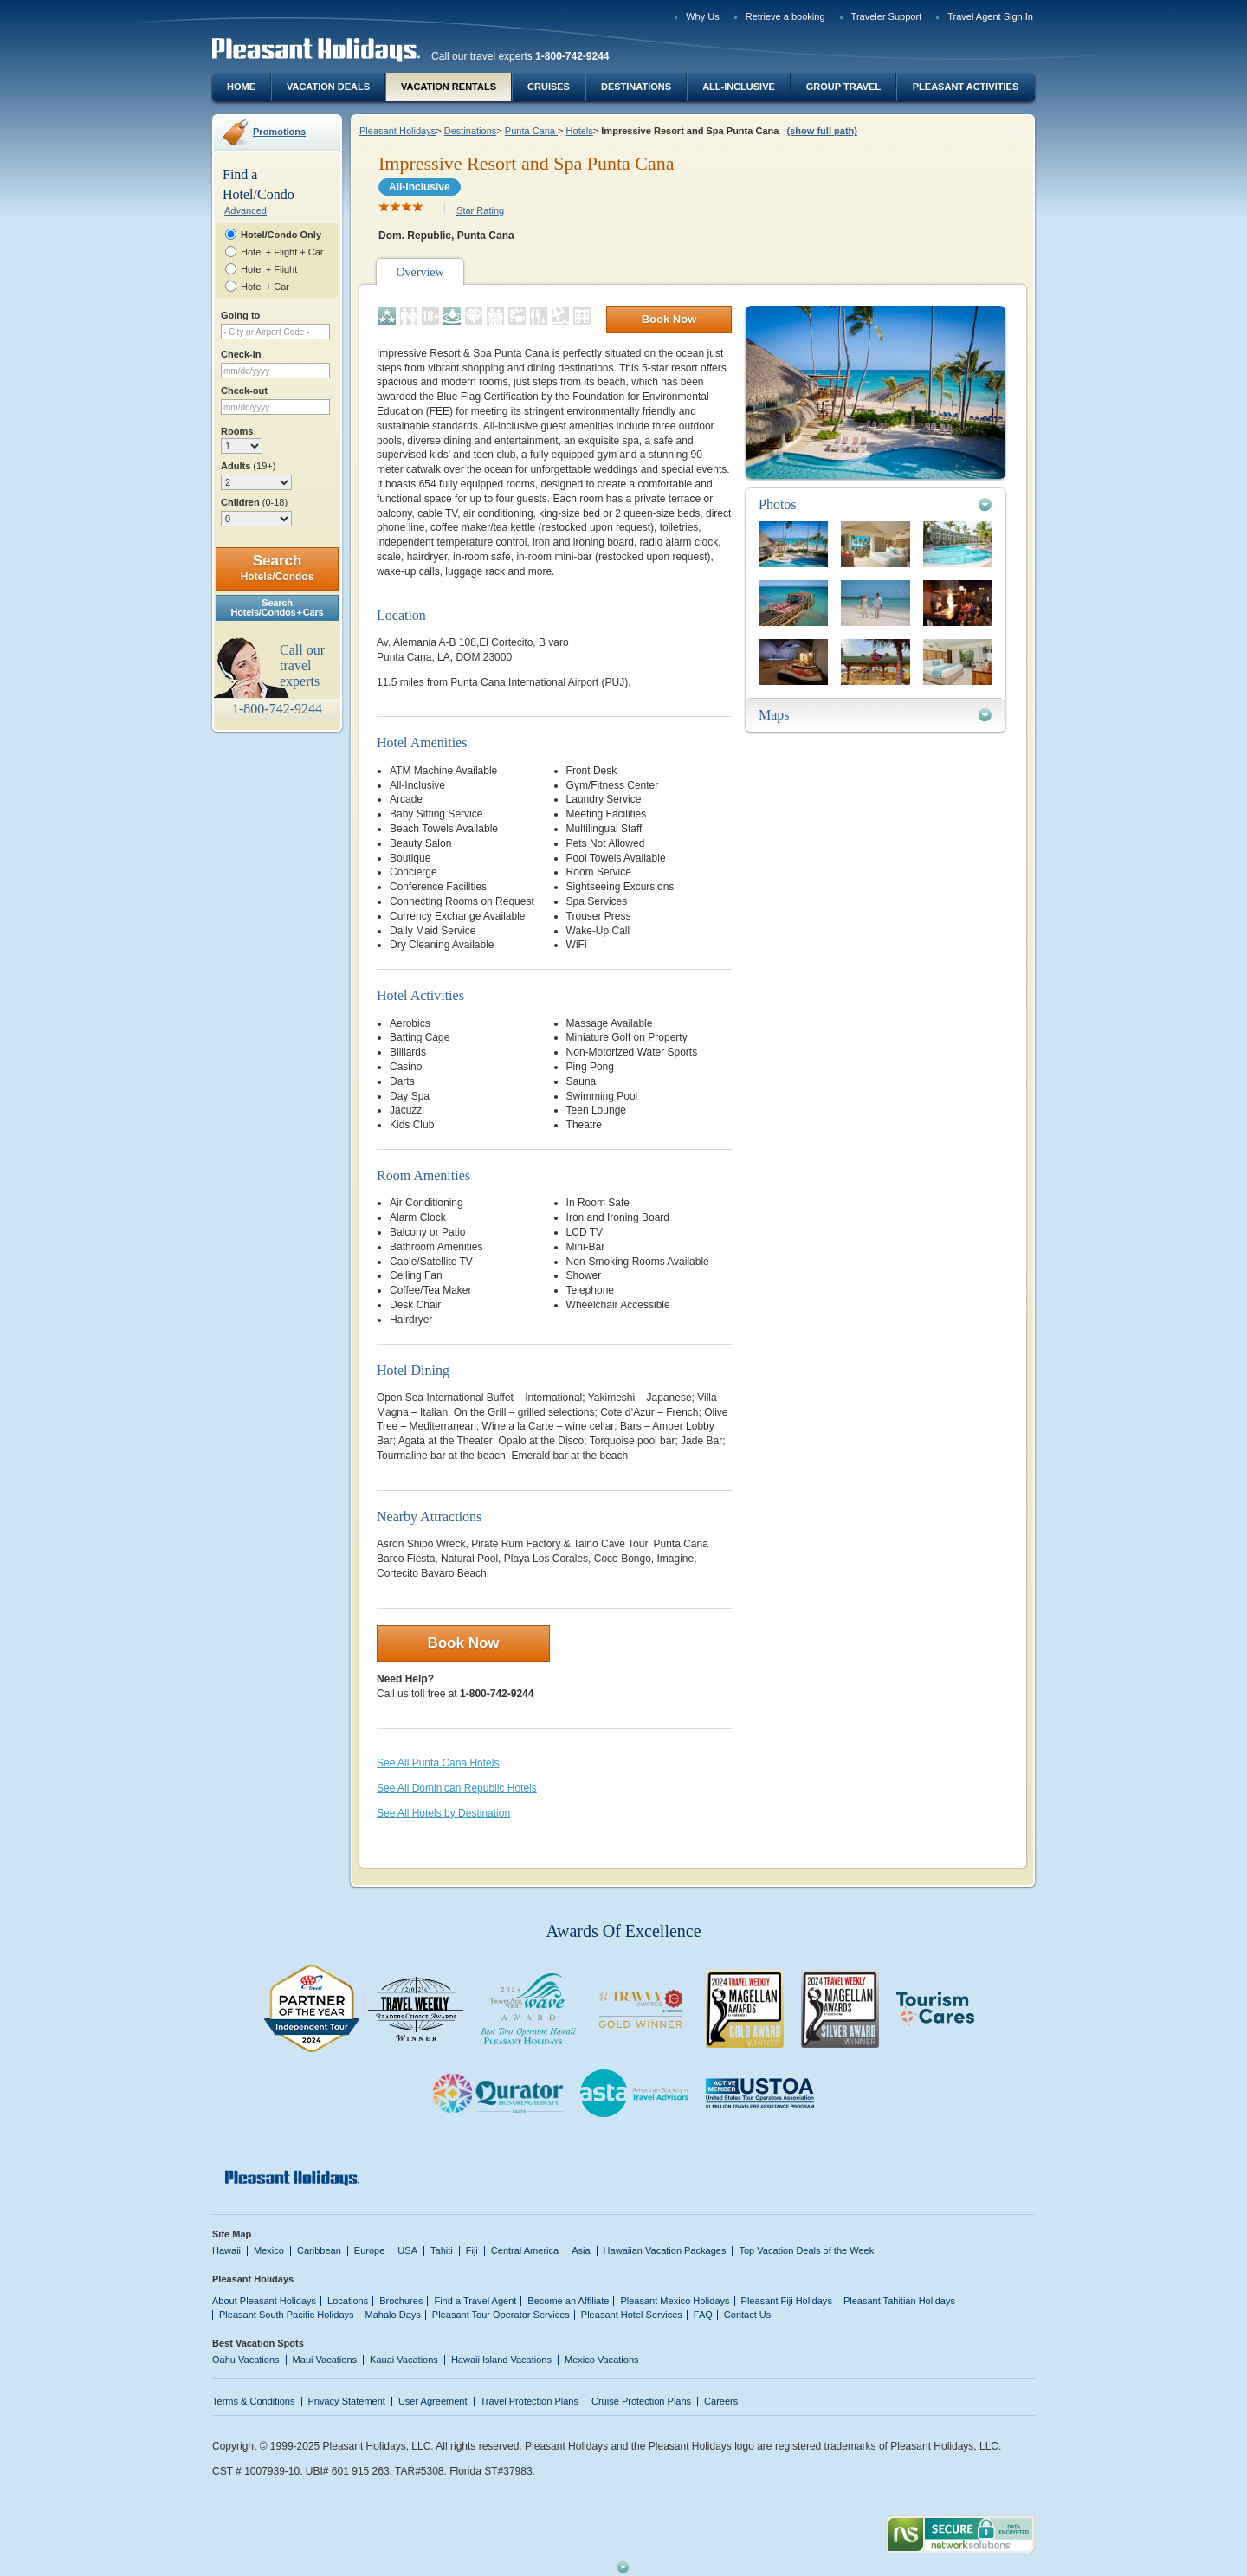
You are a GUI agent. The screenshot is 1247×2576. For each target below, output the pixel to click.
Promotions (279, 131)
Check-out (244, 390)
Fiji (472, 2250)
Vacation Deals (328, 86)
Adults (248, 466)
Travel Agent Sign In (990, 16)
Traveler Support (886, 16)
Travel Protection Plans (529, 2401)
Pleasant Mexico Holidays (674, 2300)
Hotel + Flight (269, 269)
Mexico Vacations (602, 2359)
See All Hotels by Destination (443, 1813)
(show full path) (822, 131)
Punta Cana (531, 131)
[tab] (875, 504)
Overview (419, 272)
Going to (240, 315)
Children (254, 502)
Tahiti (441, 2250)
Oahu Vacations (246, 2359)
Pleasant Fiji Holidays (786, 2300)
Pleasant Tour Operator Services (501, 2314)
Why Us (703, 16)
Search (277, 567)
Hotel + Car (265, 286)
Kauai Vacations (404, 2359)
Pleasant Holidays (397, 131)
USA (407, 2250)
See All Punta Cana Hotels (438, 1763)
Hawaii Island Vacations (501, 2359)
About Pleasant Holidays (264, 2300)
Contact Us (748, 2314)
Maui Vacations (325, 2359)
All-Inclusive (738, 86)
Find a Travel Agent (475, 2300)
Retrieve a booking (785, 16)
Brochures (401, 2300)
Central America (525, 2250)
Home (241, 86)
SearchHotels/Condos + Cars (277, 607)
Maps (774, 714)
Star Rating (480, 210)
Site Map (231, 2234)
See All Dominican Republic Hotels (457, 1788)
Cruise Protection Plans (641, 2401)
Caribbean (319, 2250)
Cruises (548, 86)
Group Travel (843, 86)
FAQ (703, 2314)
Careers (721, 2401)
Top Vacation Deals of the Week (806, 2250)
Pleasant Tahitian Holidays (899, 2300)
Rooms (237, 431)
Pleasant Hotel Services (631, 2314)
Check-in (241, 354)
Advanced (245, 210)
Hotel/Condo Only (281, 234)
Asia (581, 2250)
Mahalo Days (393, 2314)
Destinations (636, 86)
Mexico (269, 2250)
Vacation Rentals (448, 86)
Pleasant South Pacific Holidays (286, 2314)
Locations (347, 2300)
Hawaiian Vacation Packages (665, 2250)
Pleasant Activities (965, 86)
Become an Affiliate (568, 2300)
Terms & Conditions (253, 2401)
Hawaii (226, 2250)
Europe (369, 2250)
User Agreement (433, 2401)
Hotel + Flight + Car (282, 252)
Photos (778, 504)
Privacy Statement (346, 2401)
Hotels (579, 131)
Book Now (669, 319)
